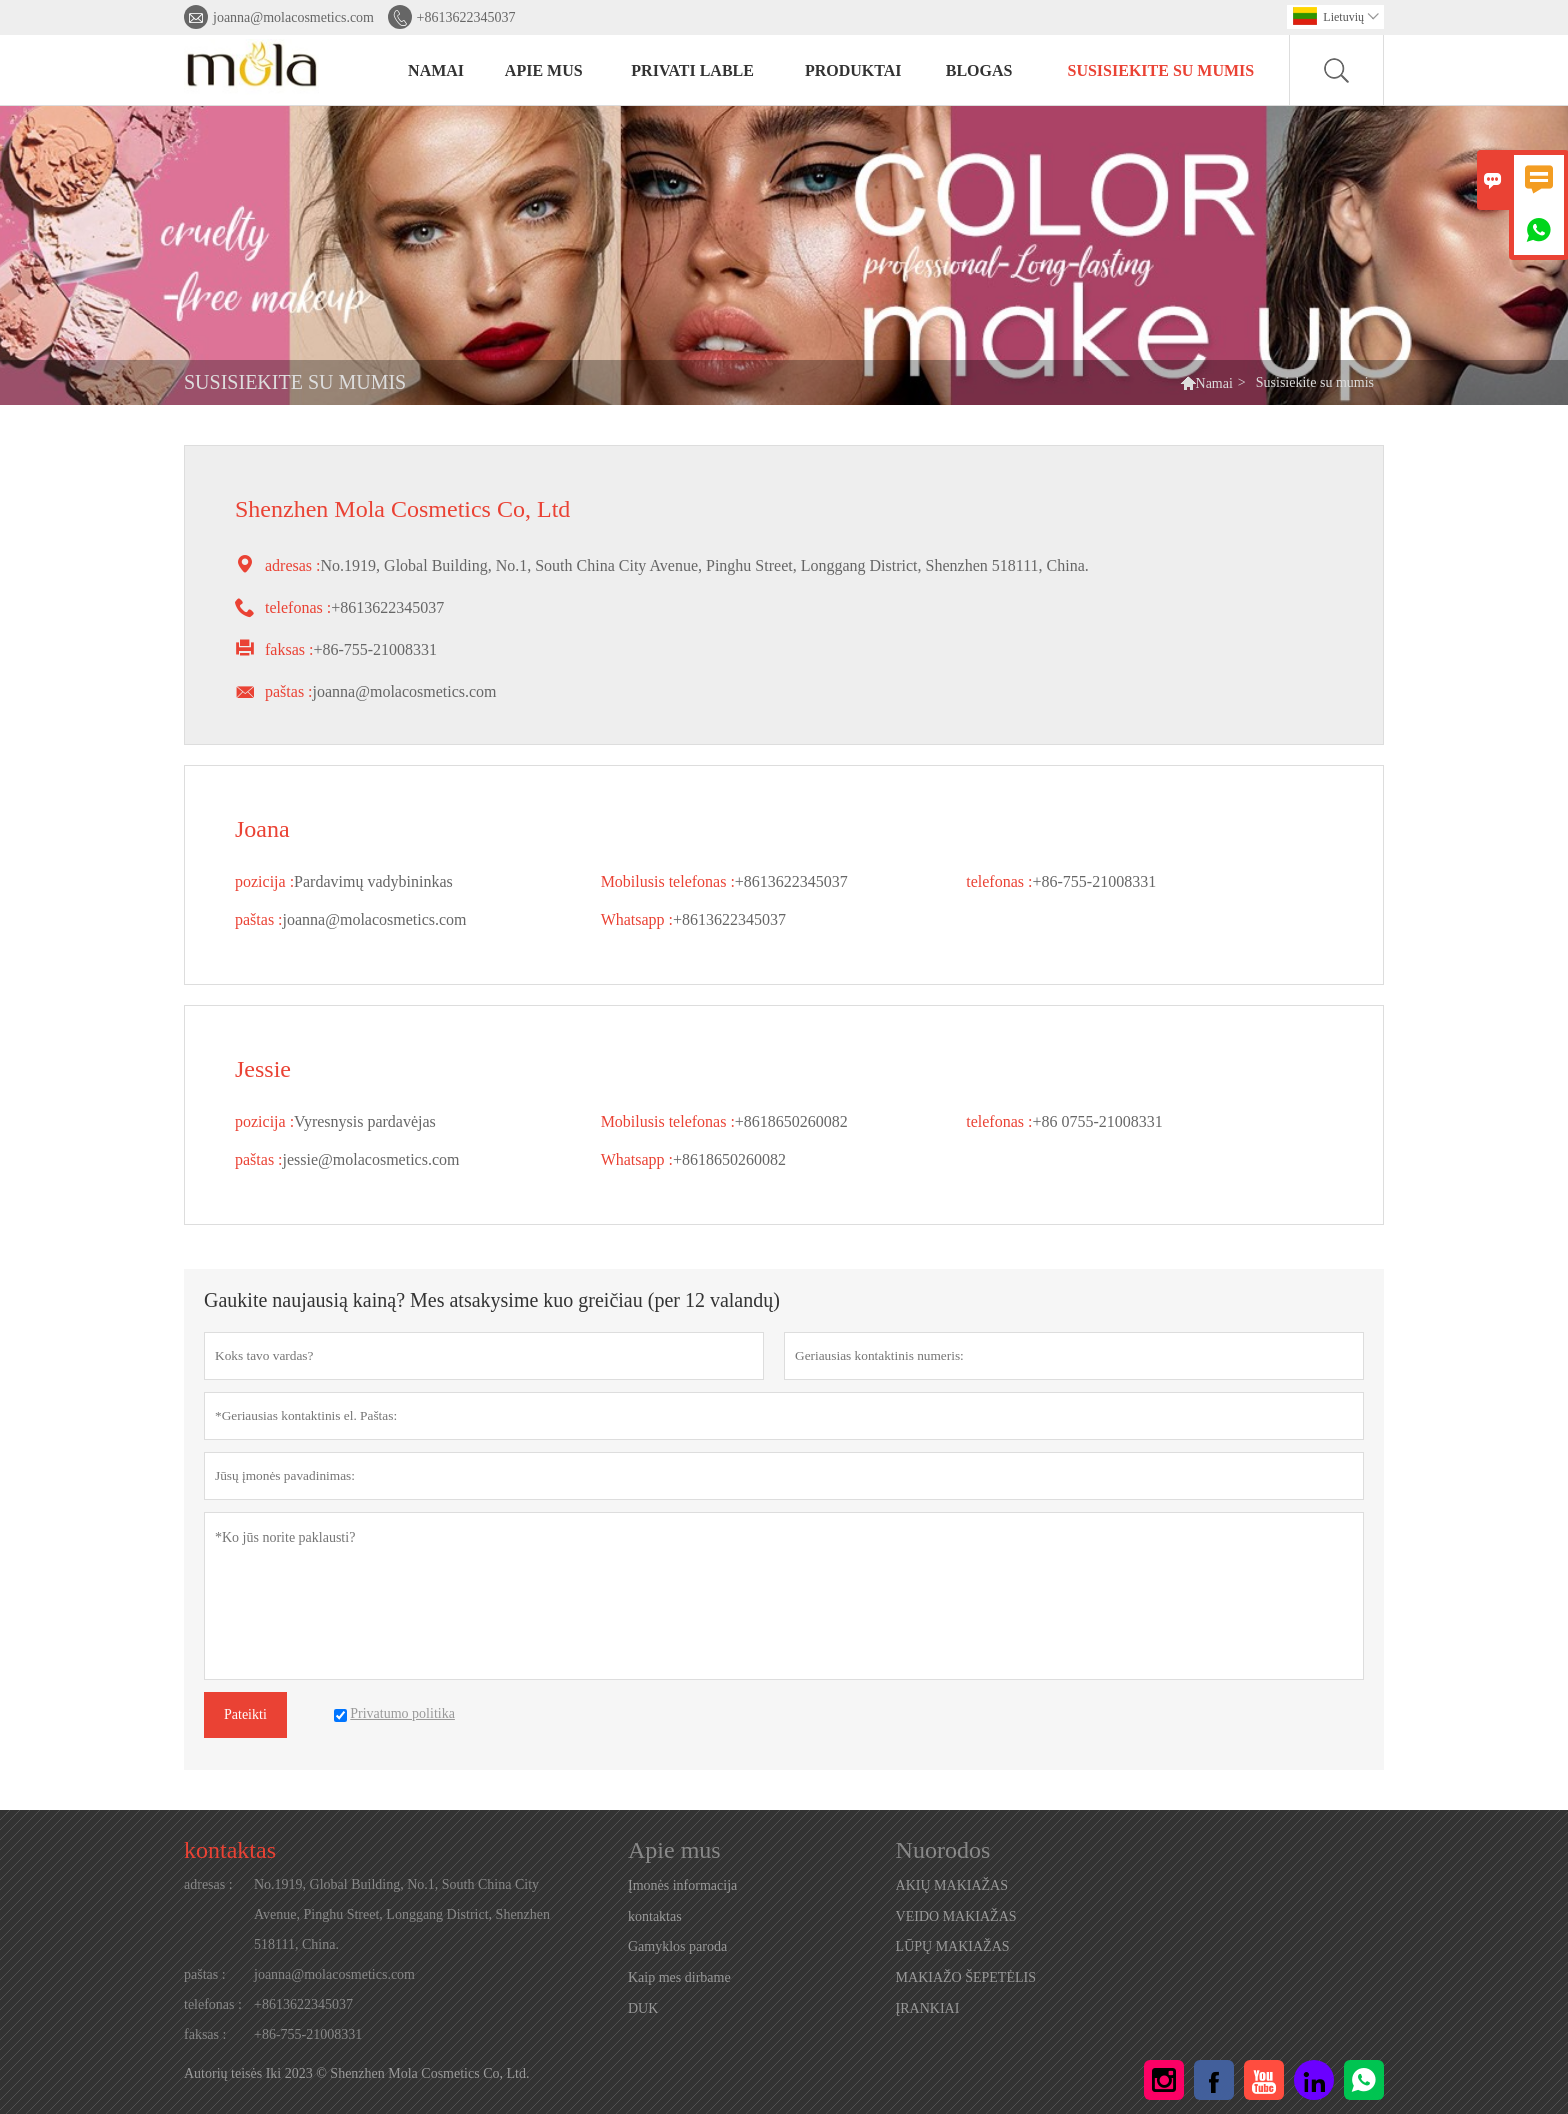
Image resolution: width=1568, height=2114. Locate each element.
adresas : (208, 1884)
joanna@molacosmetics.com (293, 17)
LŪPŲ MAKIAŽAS (953, 1946)
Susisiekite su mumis (1161, 70)
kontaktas (230, 1850)
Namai (1214, 383)
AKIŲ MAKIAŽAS (952, 1885)
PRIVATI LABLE (692, 70)
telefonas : (213, 2004)
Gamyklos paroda (677, 1946)
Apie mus (544, 70)
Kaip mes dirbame (679, 1977)
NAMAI (436, 70)
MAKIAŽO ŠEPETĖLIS (966, 1977)
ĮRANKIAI (928, 2008)
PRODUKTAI (853, 70)
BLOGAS (979, 70)
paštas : (205, 1974)
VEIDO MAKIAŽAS (956, 1916)
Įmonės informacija (682, 1885)
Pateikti (245, 1714)
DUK (643, 2008)
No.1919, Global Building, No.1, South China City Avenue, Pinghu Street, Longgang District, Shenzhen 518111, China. (402, 1914)
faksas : (205, 2034)
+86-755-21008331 (308, 2034)
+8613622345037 (466, 17)
